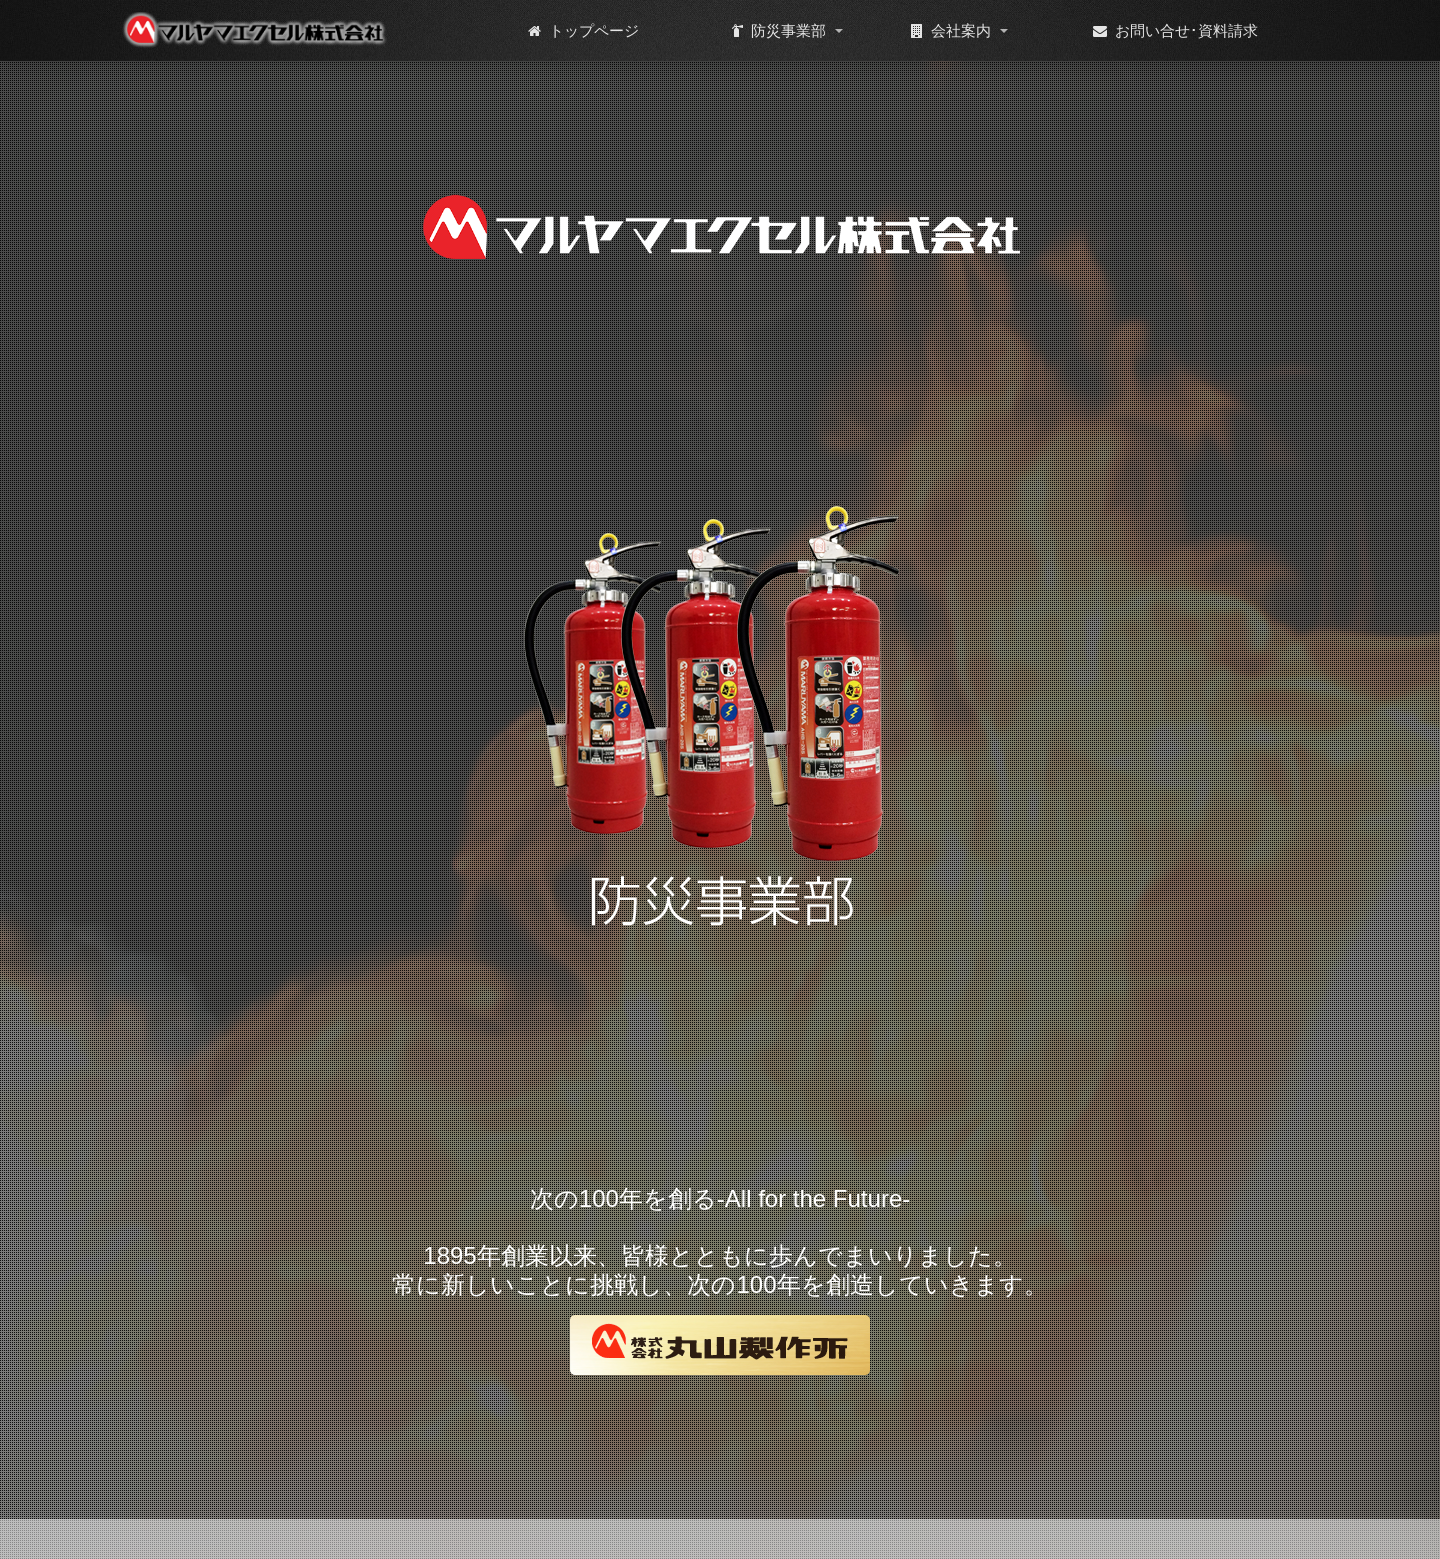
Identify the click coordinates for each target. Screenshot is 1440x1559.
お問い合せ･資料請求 (1175, 31)
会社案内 (951, 31)
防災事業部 (779, 31)
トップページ (583, 31)
